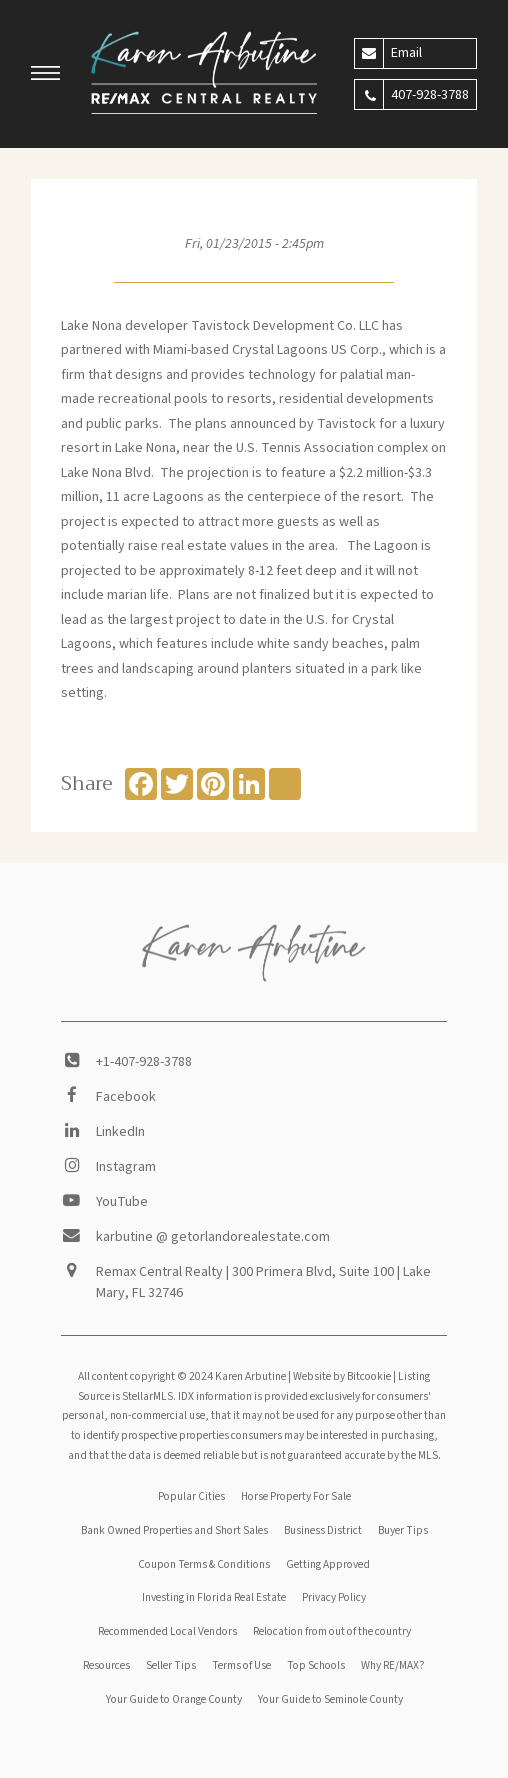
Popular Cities (191, 1496)
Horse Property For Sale (296, 1496)
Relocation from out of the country (332, 1631)
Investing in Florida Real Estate (214, 1597)
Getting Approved (328, 1564)
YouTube (122, 1202)
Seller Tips (171, 1665)
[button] (46, 76)
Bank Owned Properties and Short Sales (174, 1530)
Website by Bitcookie (342, 1376)
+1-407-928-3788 (144, 1062)
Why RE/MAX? (393, 1665)
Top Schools (316, 1665)
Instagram (126, 1167)
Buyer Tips (403, 1530)
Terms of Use (241, 1665)
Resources (106, 1665)
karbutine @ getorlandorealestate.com (213, 1237)
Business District (323, 1530)
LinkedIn (120, 1132)
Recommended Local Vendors (167, 1631)
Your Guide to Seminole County (330, 1699)
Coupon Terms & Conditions (204, 1564)
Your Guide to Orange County (174, 1699)
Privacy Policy (334, 1597)
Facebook (126, 1097)
